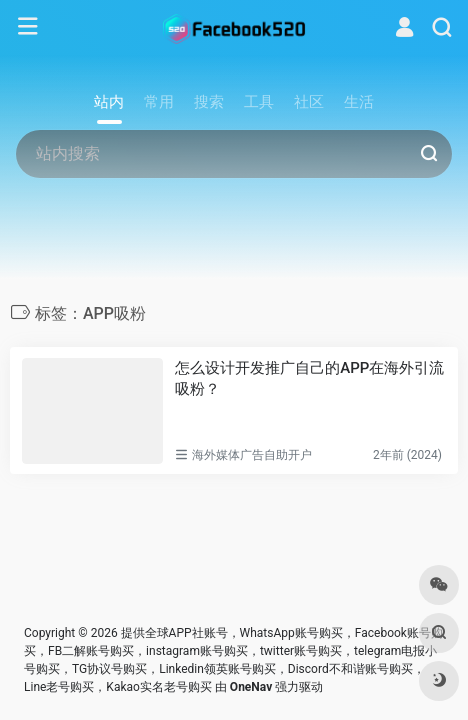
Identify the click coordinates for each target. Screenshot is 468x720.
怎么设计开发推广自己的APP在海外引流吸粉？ (309, 378)
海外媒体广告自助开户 (252, 455)
